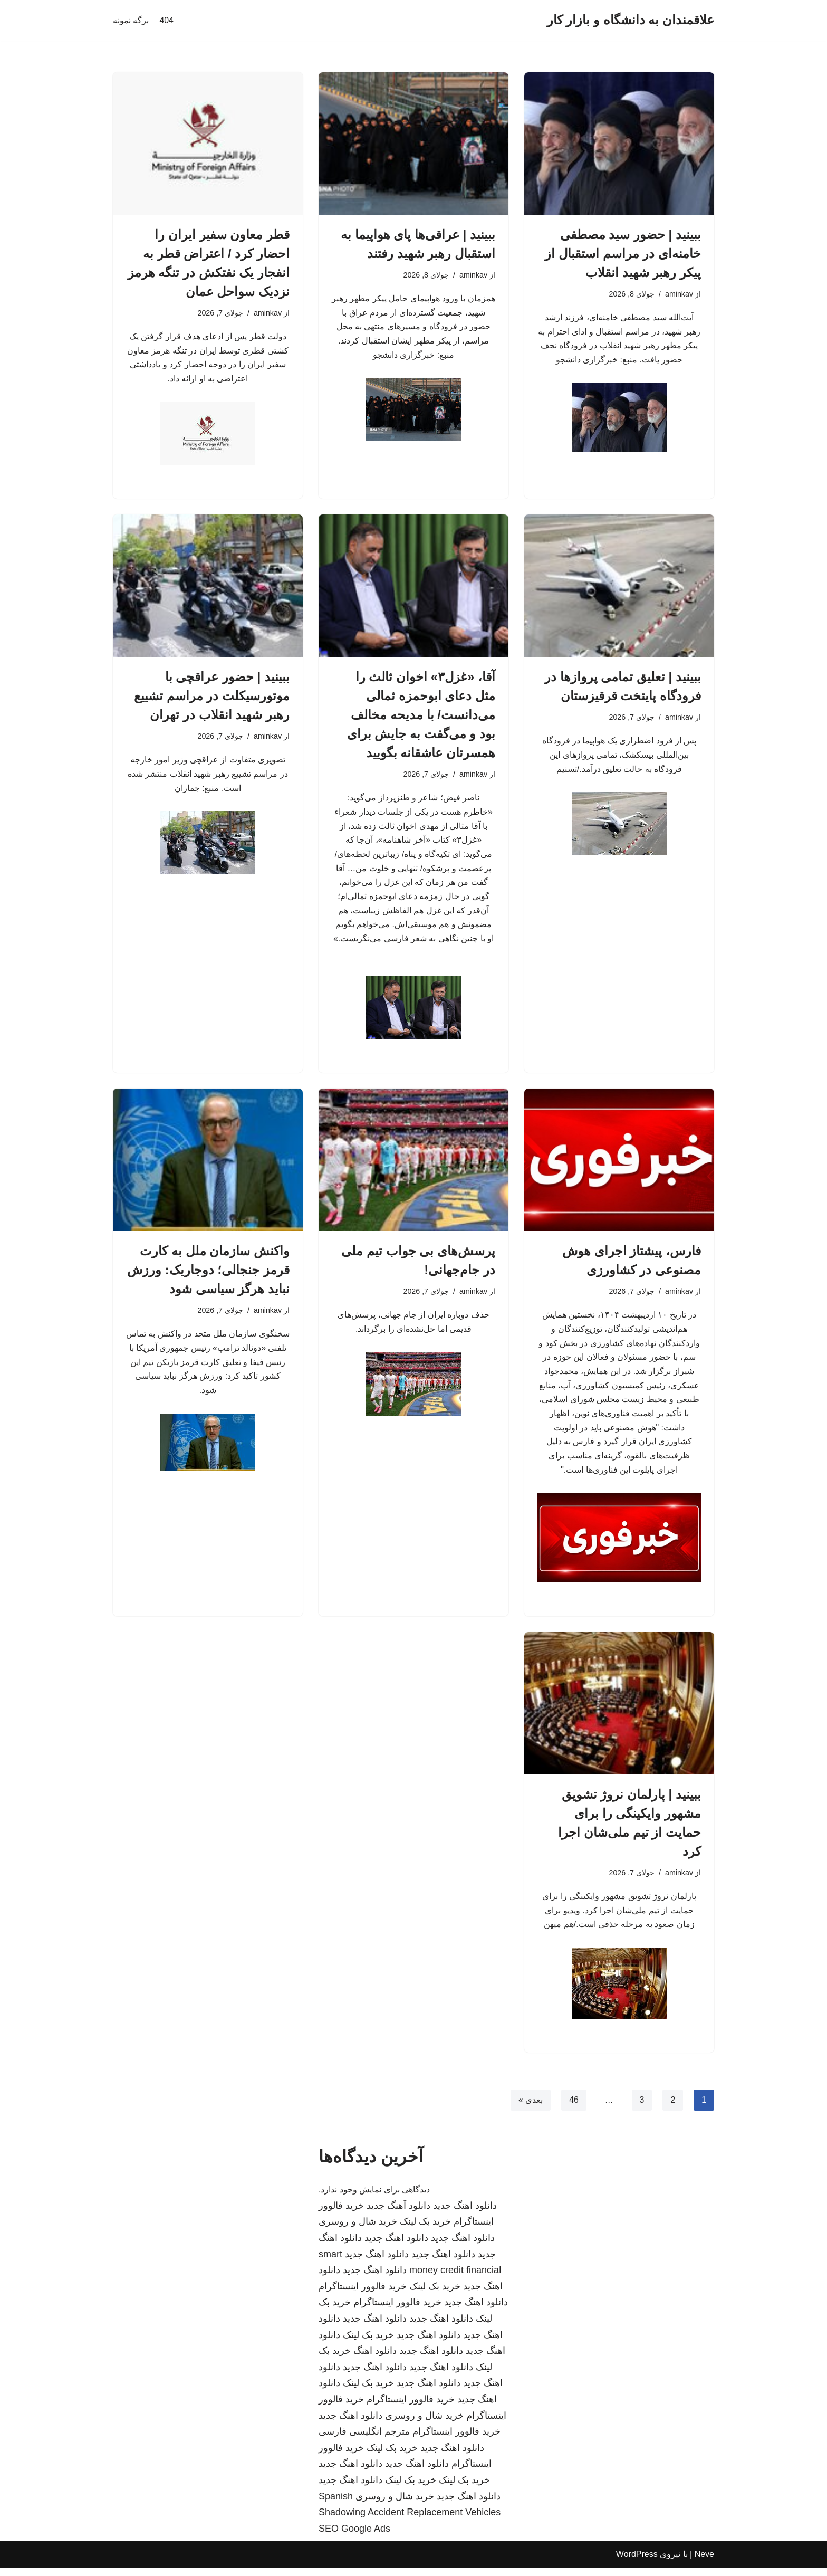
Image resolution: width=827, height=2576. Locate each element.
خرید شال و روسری (358, 2230)
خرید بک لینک (425, 2230)
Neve (704, 2562)
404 (166, 20)
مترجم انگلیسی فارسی (364, 2440)
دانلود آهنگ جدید (398, 2213)
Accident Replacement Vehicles (434, 2520)
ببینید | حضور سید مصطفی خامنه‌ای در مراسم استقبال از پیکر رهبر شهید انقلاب (623, 253)
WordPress (637, 2562)
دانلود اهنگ (375, 2359)
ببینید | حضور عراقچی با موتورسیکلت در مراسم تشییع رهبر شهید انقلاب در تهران (212, 697)
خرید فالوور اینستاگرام (363, 2294)
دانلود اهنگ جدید (465, 2213)
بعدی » (530, 2107)
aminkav (679, 294)
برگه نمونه (131, 20)
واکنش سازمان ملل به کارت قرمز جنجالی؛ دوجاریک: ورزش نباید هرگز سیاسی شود (208, 1274)
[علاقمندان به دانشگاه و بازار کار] (630, 20)
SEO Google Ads (354, 2536)
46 (573, 2107)
